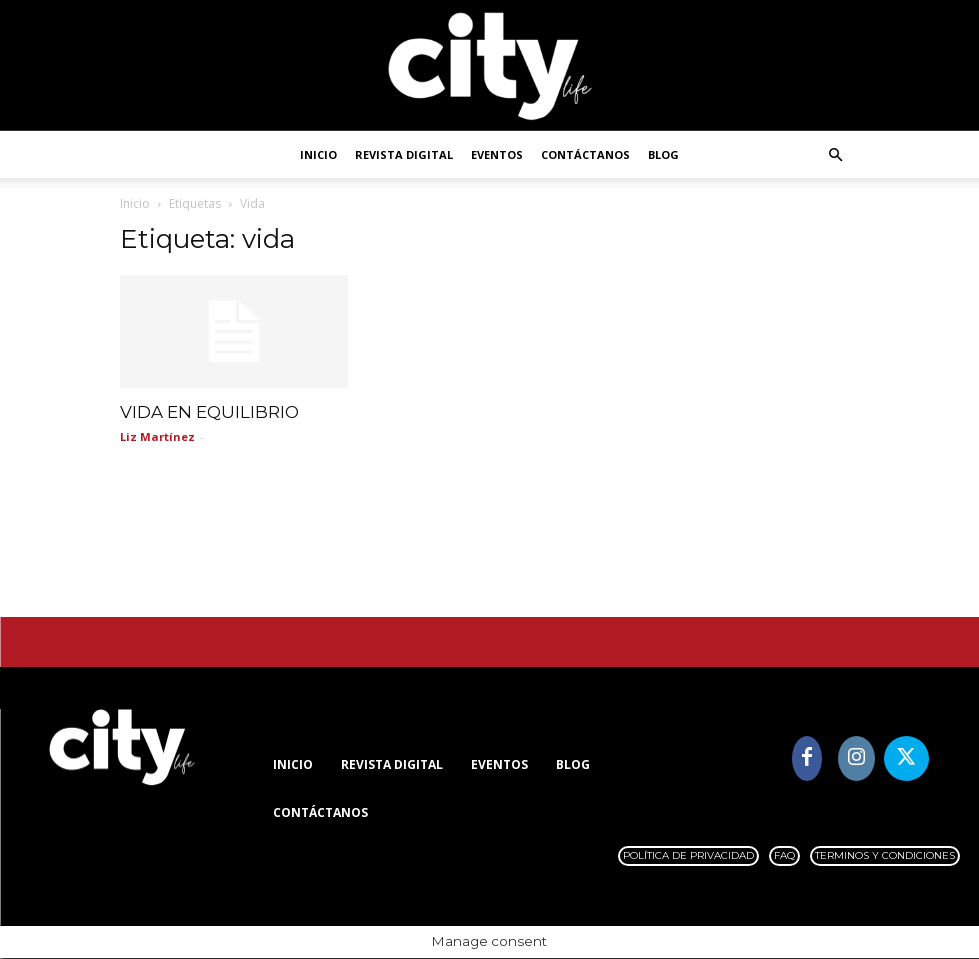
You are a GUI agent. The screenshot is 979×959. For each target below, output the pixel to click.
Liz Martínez (157, 437)
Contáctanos (585, 154)
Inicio (318, 154)
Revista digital (404, 154)
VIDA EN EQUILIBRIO (209, 413)
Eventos (497, 154)
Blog (663, 154)
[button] (836, 155)
